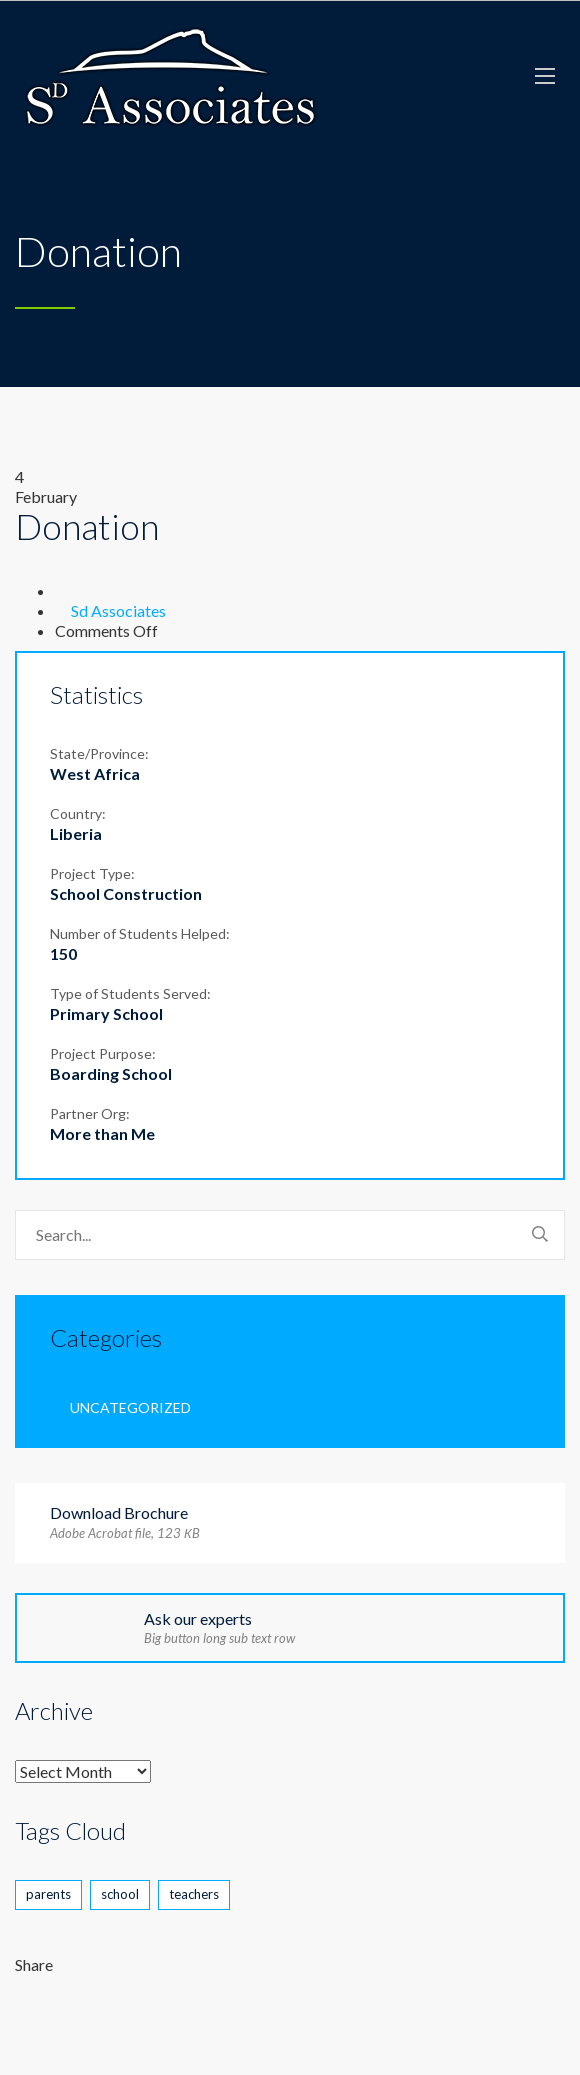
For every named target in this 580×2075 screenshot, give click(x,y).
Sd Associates (118, 610)
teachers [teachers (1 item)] (194, 1894)
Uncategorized (130, 1407)
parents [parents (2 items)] (48, 1894)
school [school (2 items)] (120, 1894)
